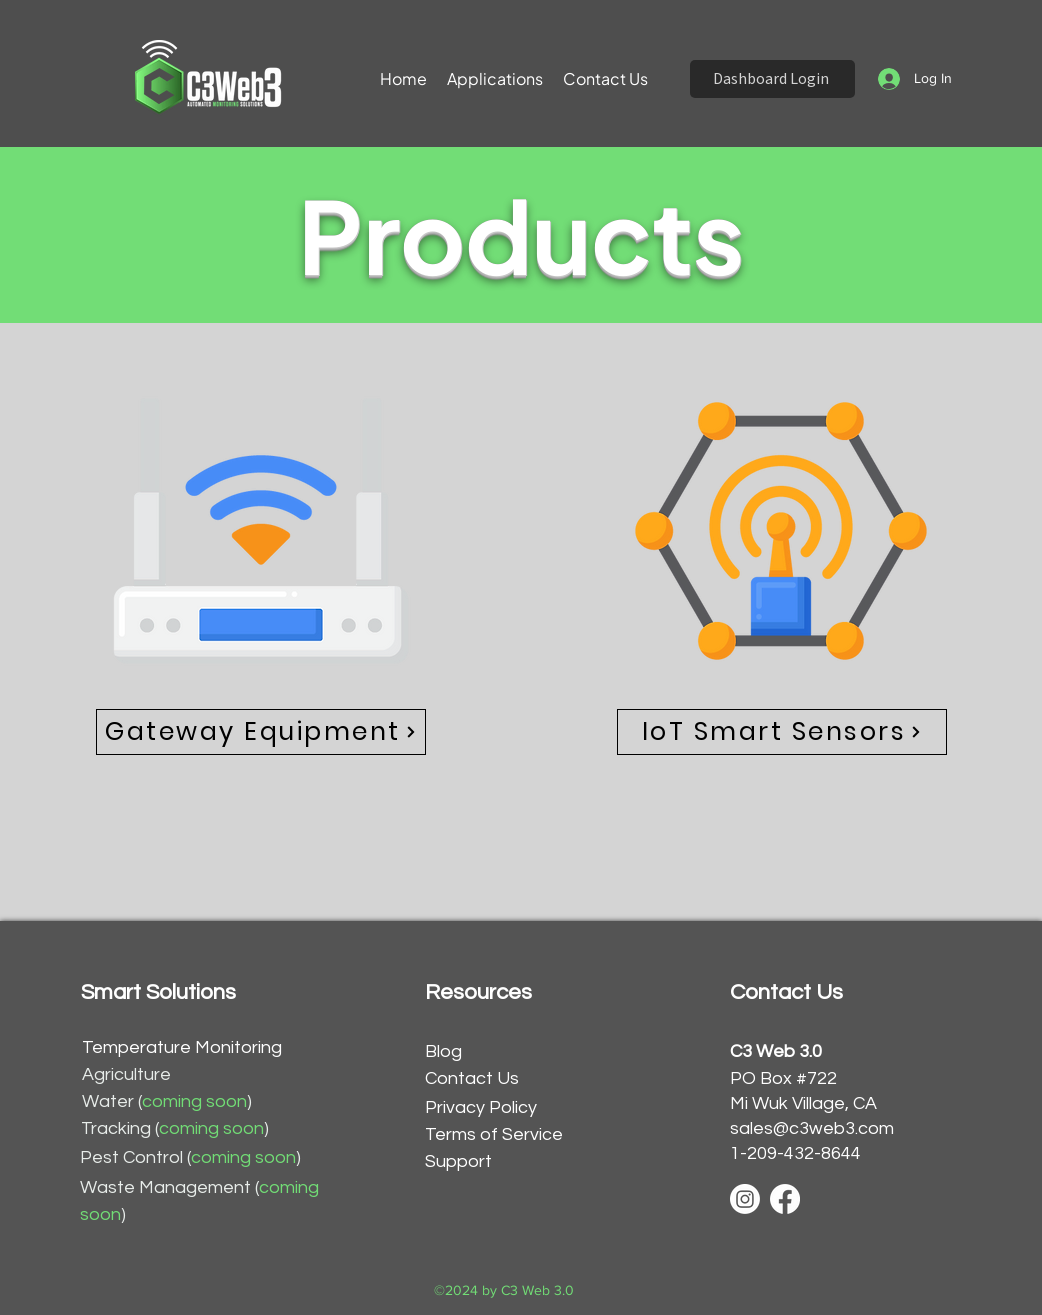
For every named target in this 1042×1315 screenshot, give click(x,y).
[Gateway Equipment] (261, 732)
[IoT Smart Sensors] (782, 732)
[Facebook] (785, 1199)
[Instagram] (745, 1199)
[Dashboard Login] (772, 79)
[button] (495, 79)
